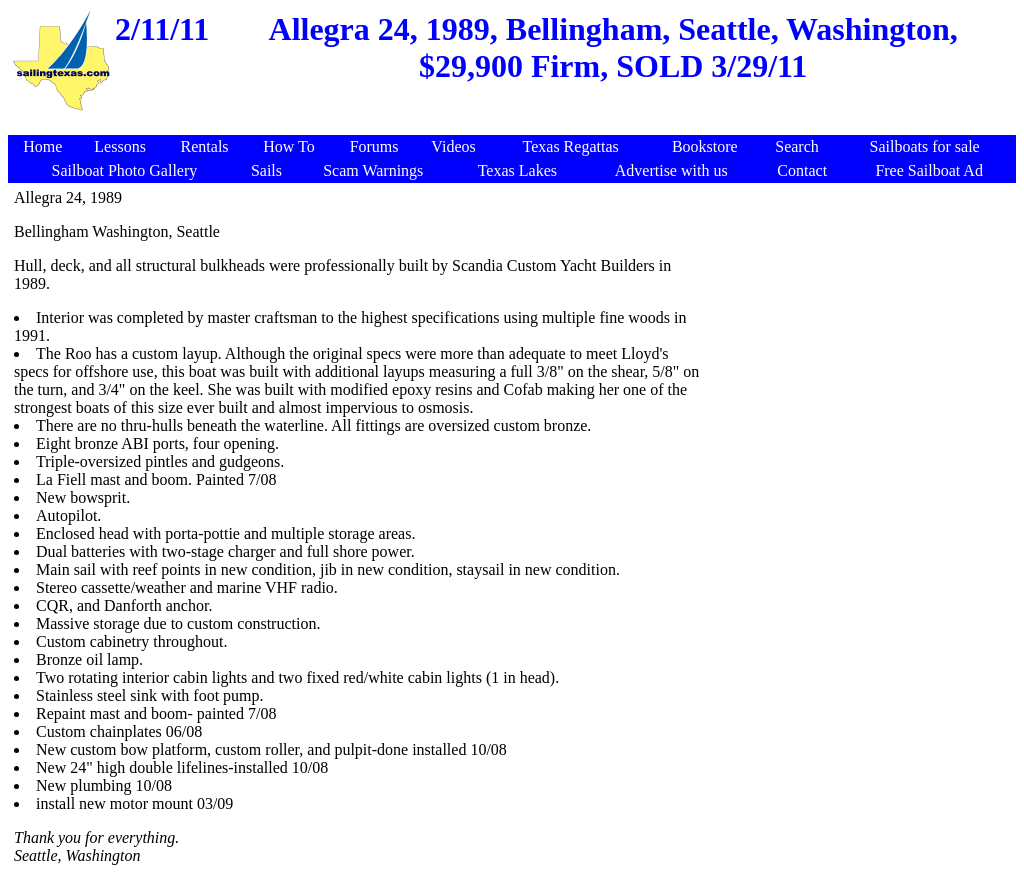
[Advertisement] (515, 124)
